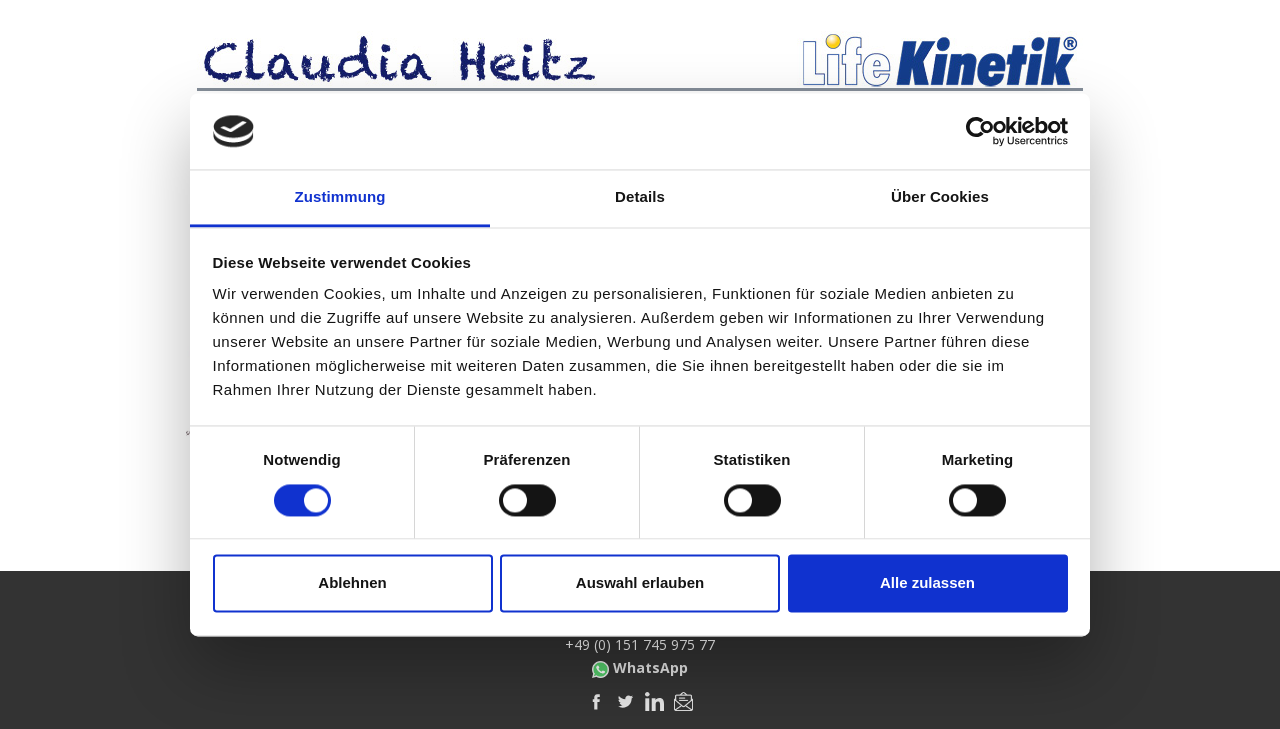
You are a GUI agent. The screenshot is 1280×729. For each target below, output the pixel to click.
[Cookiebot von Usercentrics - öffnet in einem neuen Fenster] (980, 131)
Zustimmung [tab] (340, 197)
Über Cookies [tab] (940, 197)
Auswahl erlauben (640, 583)
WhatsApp (640, 668)
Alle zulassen (927, 583)
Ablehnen (352, 583)
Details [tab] (640, 197)
